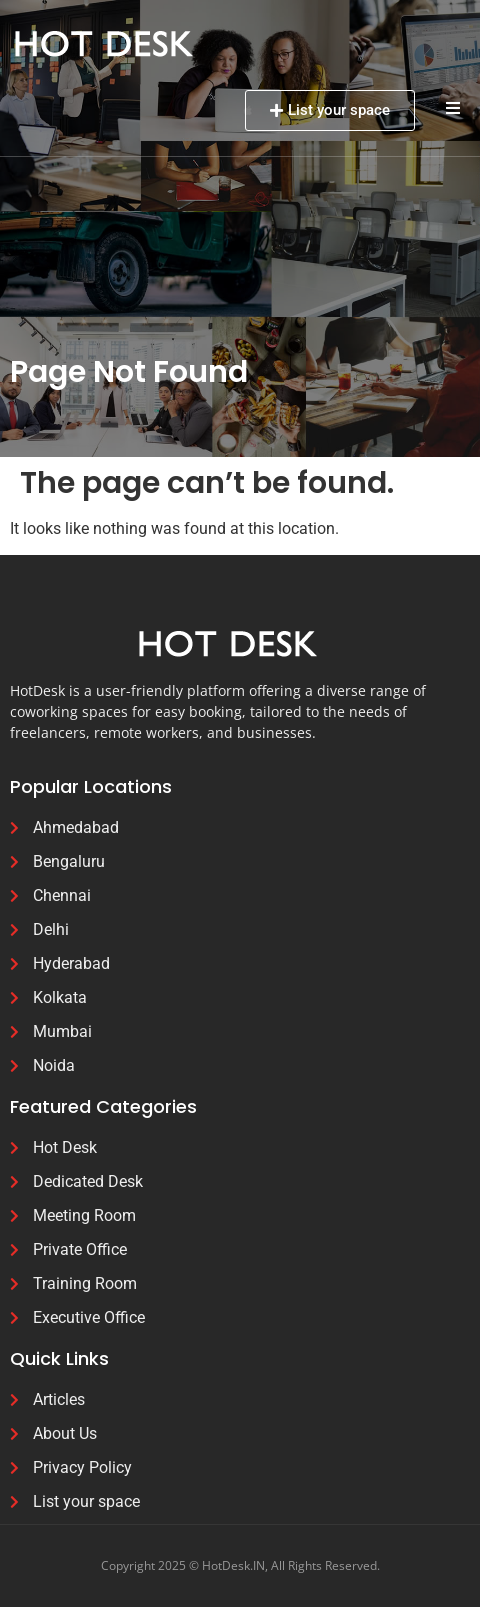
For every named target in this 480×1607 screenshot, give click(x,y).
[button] (452, 107)
